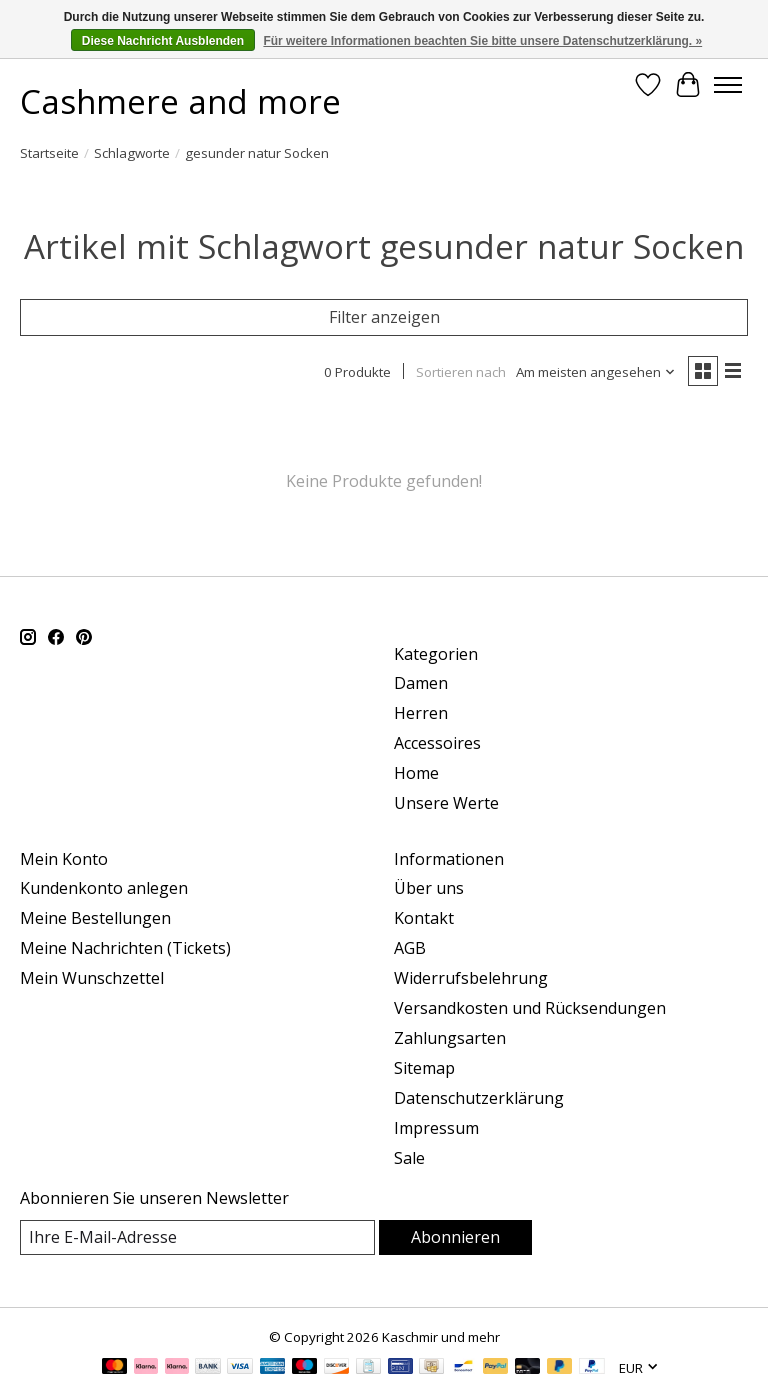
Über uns (429, 888)
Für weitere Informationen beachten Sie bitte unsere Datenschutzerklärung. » (482, 41)
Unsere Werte (446, 803)
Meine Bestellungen (95, 918)
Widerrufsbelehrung (471, 978)
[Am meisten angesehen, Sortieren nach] (596, 372)
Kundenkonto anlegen (104, 888)
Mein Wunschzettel (92, 978)
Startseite (49, 153)
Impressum (436, 1128)
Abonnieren (455, 1237)
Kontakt (424, 918)
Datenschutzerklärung (479, 1098)
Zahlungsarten (450, 1038)
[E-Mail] (197, 1237)
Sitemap (424, 1068)
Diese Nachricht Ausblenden (163, 41)
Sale (409, 1158)
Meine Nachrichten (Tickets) (125, 948)
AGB (410, 948)
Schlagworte (132, 153)
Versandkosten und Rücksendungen (530, 1008)
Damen (421, 683)
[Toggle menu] (728, 85)
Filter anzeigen (384, 317)
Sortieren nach (461, 372)
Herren (421, 713)
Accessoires (437, 743)
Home (416, 773)
